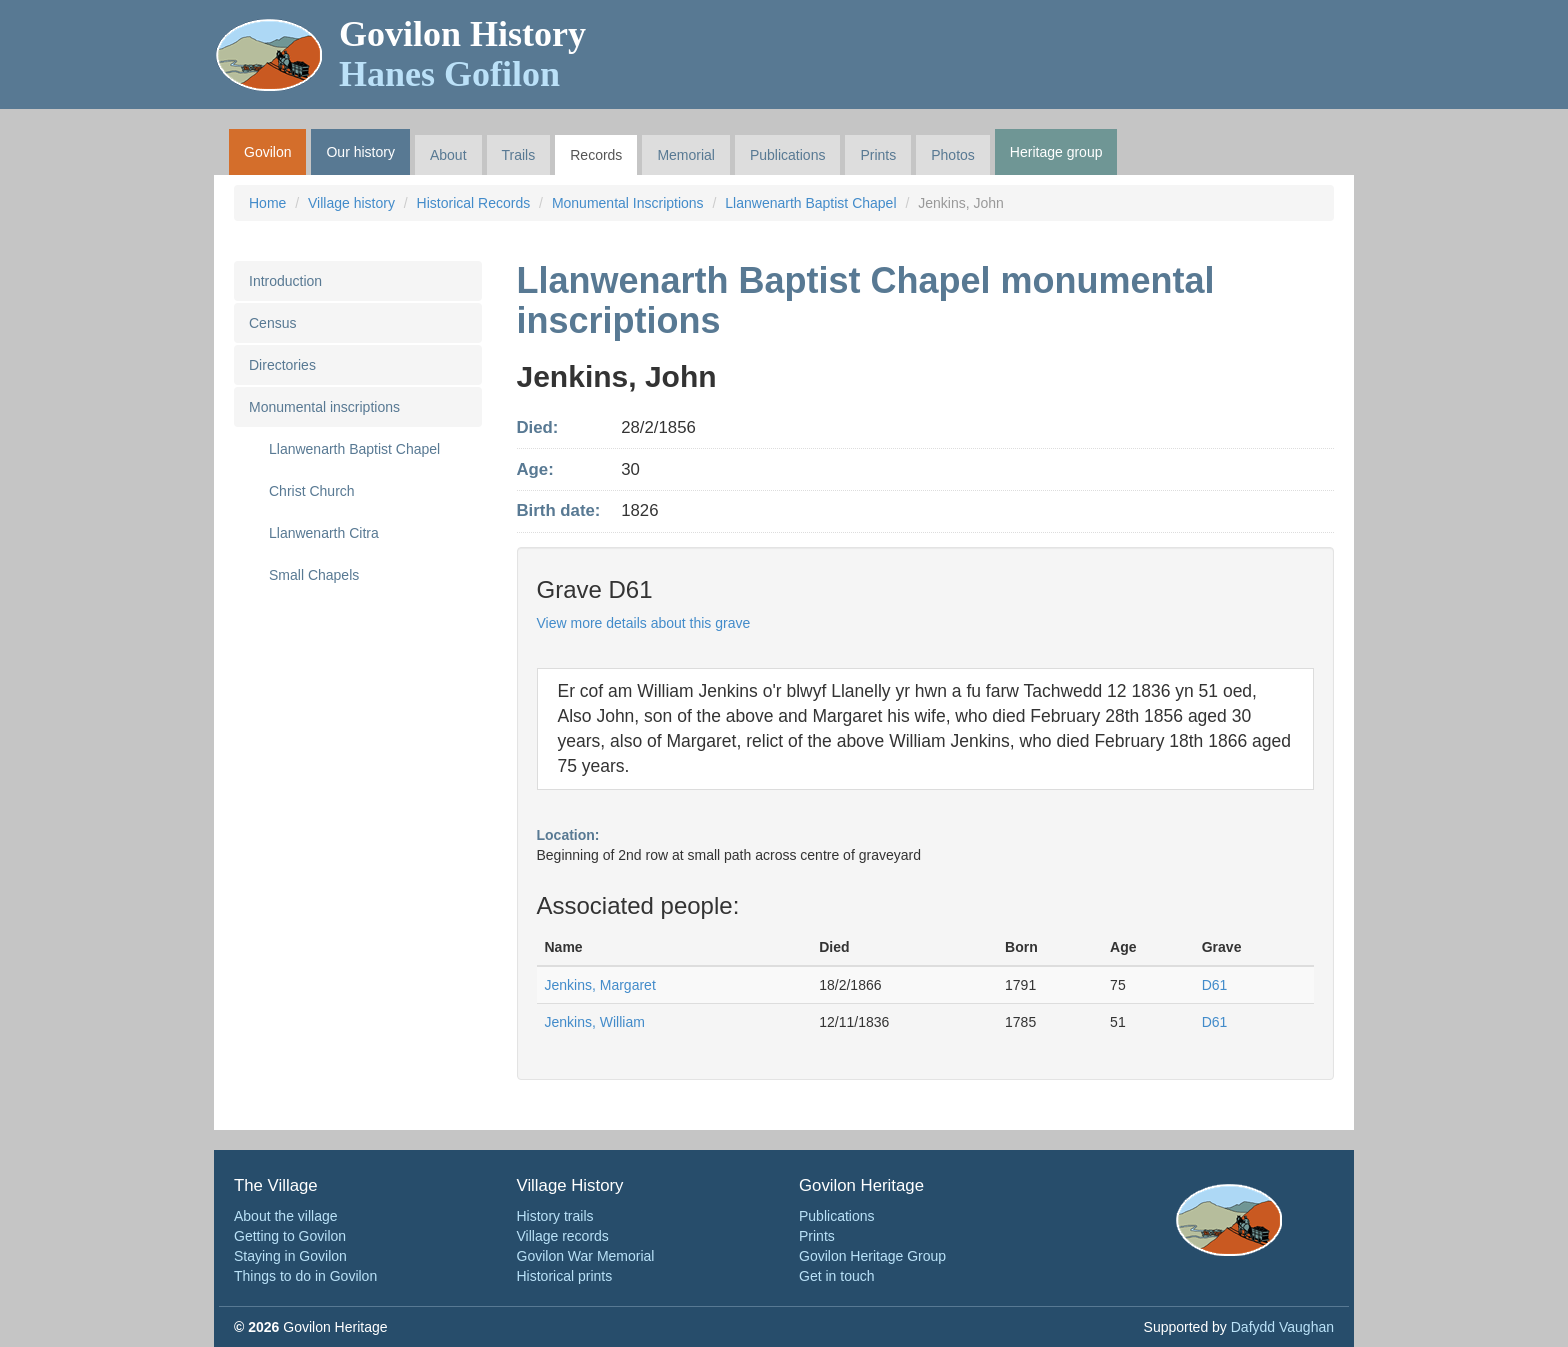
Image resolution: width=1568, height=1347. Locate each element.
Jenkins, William (595, 1022)
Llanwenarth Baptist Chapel (810, 203)
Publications (788, 155)
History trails (555, 1216)
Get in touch (837, 1276)
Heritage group (1056, 152)
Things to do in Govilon (305, 1276)
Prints (878, 155)
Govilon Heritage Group (872, 1256)
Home (267, 203)
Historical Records (474, 203)
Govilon (267, 152)
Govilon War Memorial (586, 1256)
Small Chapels (314, 575)
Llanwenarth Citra (324, 533)
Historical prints (565, 1276)
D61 (1215, 985)
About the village (286, 1216)
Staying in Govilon (290, 1256)
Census (272, 323)
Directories (282, 365)
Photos (953, 155)
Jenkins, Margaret (600, 985)
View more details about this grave (644, 623)
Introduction (285, 281)
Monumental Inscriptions (628, 203)
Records (596, 155)
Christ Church (312, 491)
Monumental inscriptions (324, 407)
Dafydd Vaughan (1282, 1327)
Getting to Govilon (290, 1236)
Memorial (686, 155)
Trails (519, 155)
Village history (351, 203)
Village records (563, 1236)
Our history (360, 152)
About (448, 155)
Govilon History (462, 54)
